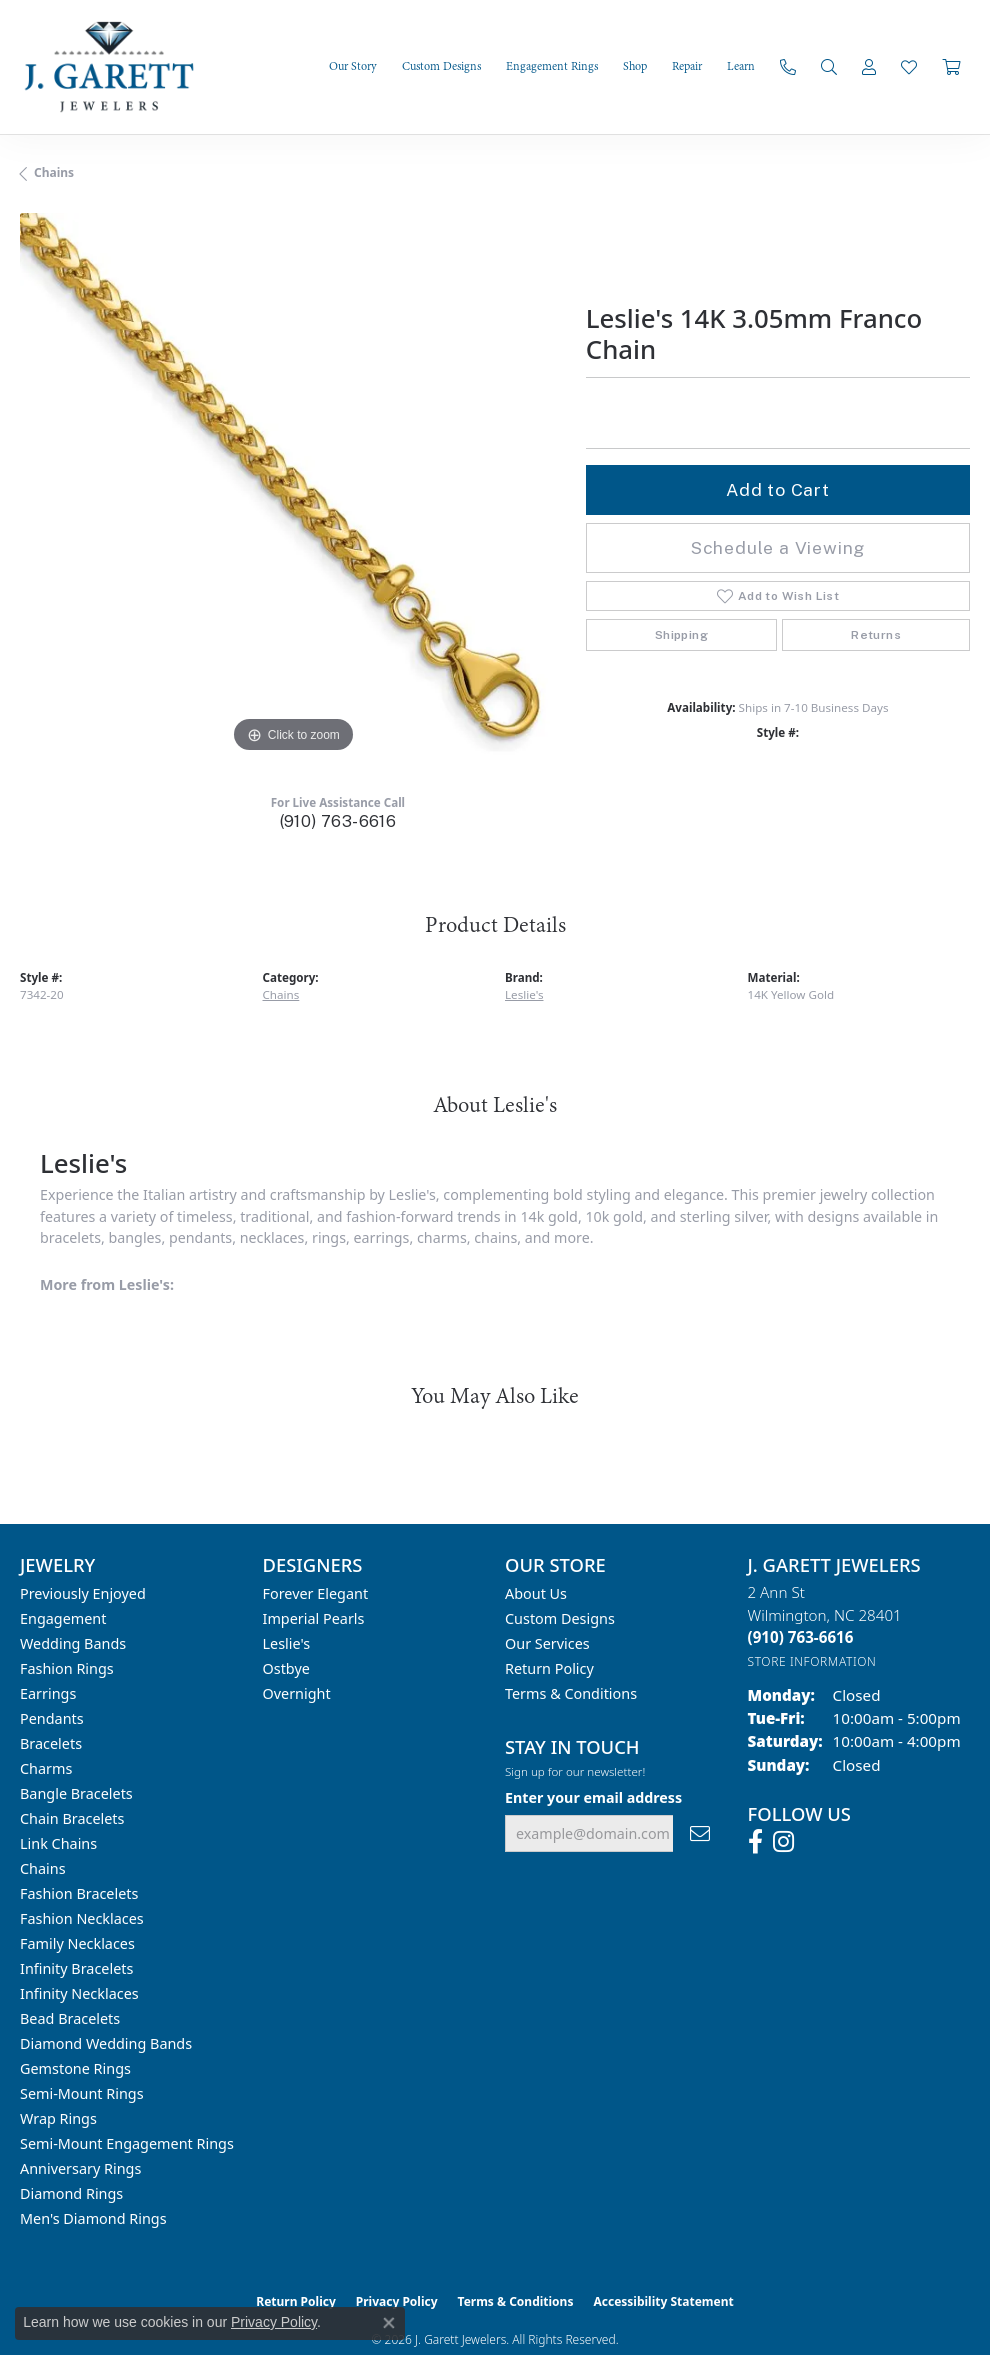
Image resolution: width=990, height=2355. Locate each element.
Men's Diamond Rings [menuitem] (93, 2218)
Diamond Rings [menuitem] (71, 2193)
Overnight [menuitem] (297, 1693)
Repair (687, 66)
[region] (293, 486)
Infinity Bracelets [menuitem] (76, 1968)
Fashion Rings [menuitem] (67, 1668)
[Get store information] (812, 1661)
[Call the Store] (801, 1637)
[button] (829, 67)
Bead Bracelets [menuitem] (70, 2018)
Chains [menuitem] (43, 1868)
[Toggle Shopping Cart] (951, 67)
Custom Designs (441, 66)
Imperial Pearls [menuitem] (314, 1618)
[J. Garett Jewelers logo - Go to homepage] (120, 67)
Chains (54, 172)
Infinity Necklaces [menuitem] (79, 1993)
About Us (536, 1593)
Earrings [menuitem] (48, 1693)
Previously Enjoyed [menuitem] (83, 1593)
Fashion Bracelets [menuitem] (79, 1893)
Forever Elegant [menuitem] (316, 1593)
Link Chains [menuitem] (58, 1843)
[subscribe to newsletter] (700, 1833)
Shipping (681, 635)
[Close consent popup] (389, 2323)
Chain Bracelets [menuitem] (72, 1818)
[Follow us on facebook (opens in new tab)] (755, 1842)
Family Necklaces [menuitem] (77, 1943)
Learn (741, 66)
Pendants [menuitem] (52, 1718)
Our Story (353, 66)
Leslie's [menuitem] (287, 1643)
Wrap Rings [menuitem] (58, 2118)
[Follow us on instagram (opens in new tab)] (783, 1842)
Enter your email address (593, 1797)
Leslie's (524, 994)
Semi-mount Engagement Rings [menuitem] (127, 2143)
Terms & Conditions (571, 1693)
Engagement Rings (552, 66)
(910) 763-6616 (338, 821)
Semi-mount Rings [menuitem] (82, 2093)
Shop (635, 66)
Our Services (547, 1643)
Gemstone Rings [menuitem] (75, 2068)
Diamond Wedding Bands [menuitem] (106, 2043)
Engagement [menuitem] (63, 1618)
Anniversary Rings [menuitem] (80, 2168)
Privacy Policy (274, 2322)
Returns (876, 635)
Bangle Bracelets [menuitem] (76, 1793)
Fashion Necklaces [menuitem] (82, 1918)
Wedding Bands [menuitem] (73, 1643)
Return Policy (549, 1668)
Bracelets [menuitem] (51, 1743)
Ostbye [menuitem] (286, 1668)
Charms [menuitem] (46, 1768)
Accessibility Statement (663, 2301)
